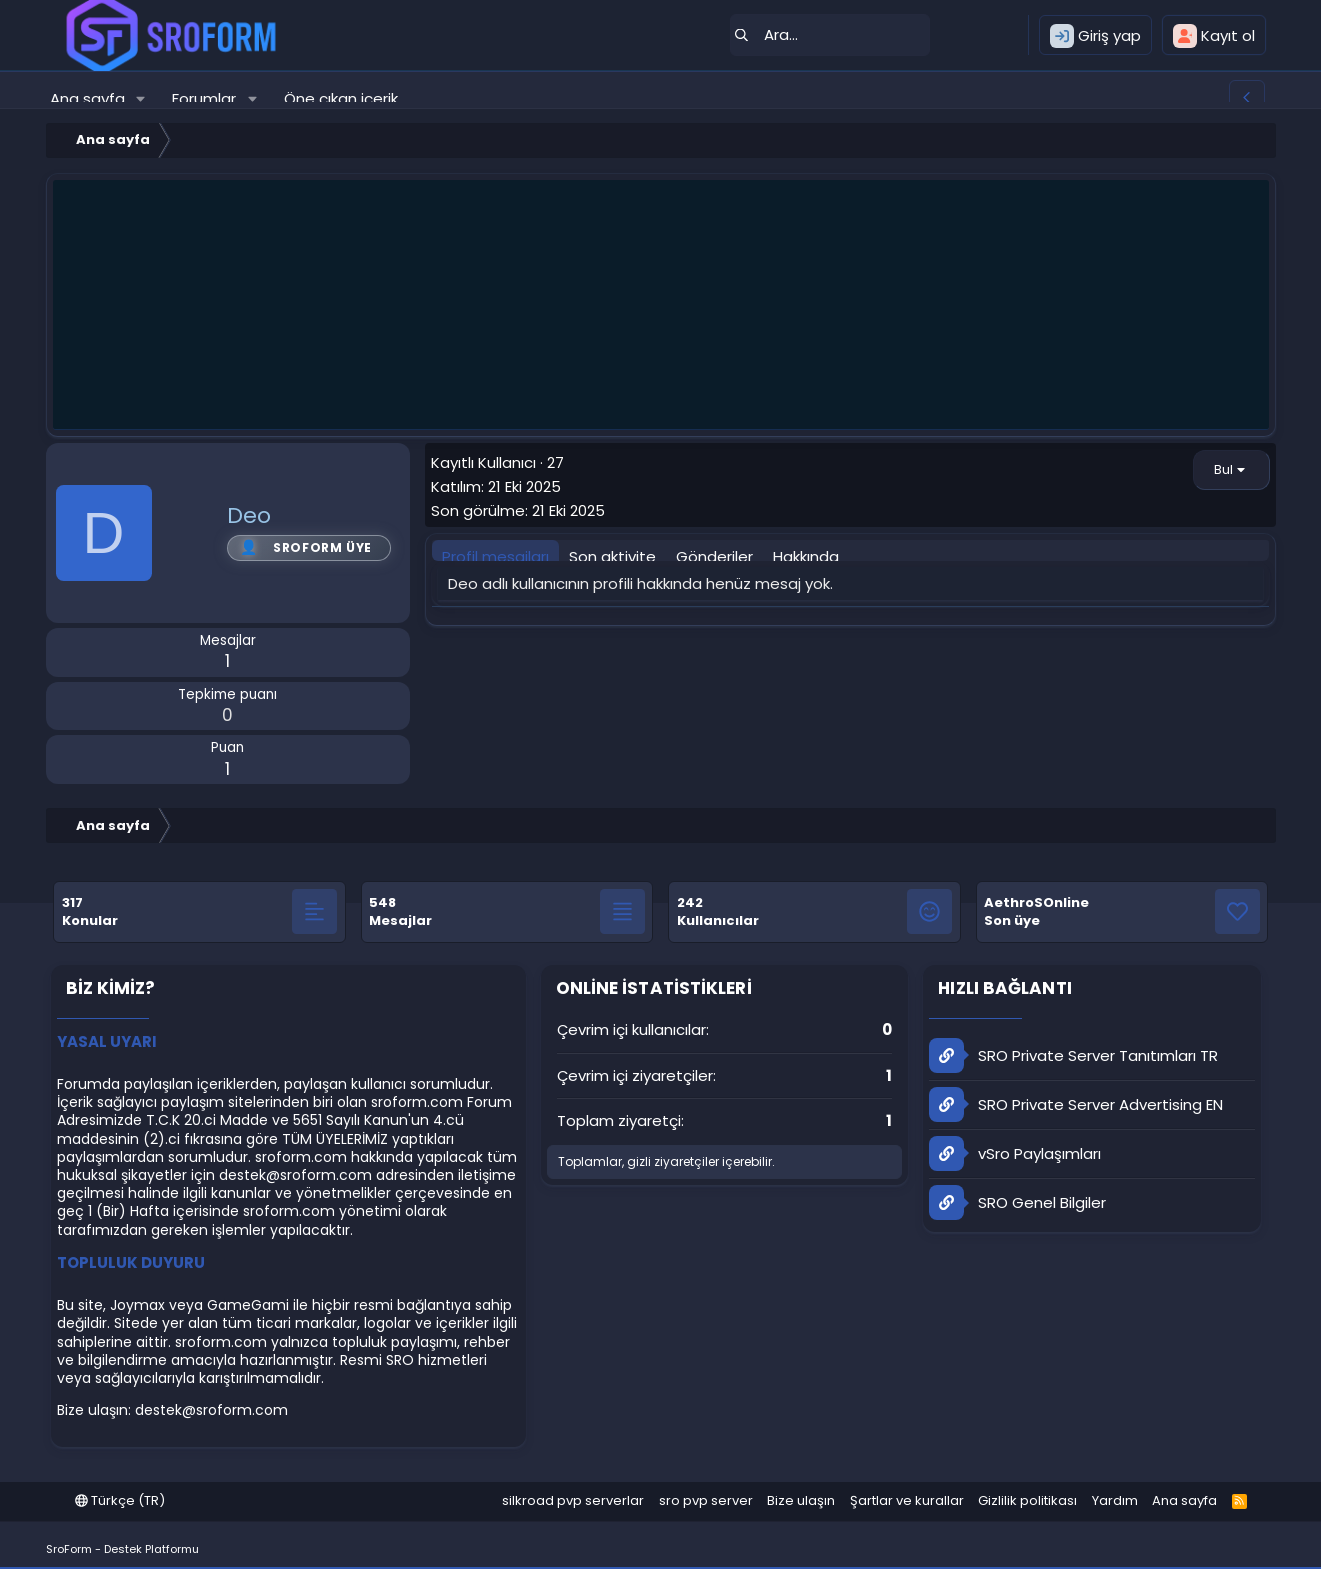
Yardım (1115, 1500)
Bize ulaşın (801, 1500)
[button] (140, 98)
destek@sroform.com (295, 1175)
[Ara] (830, 35)
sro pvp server (706, 1500)
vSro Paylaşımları (1015, 1153)
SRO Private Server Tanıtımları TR (1073, 1055)
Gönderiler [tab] (714, 556)
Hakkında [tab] (806, 556)
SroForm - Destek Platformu (122, 1549)
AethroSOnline (1036, 902)
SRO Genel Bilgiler (1017, 1202)
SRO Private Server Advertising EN (1076, 1104)
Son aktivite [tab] (612, 556)
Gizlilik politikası (1027, 1500)
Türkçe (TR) (120, 1500)
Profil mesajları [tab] (495, 556)
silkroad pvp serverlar (573, 1500)
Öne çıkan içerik (341, 98)
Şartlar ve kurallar (907, 1500)
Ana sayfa (87, 98)
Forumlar (204, 98)
